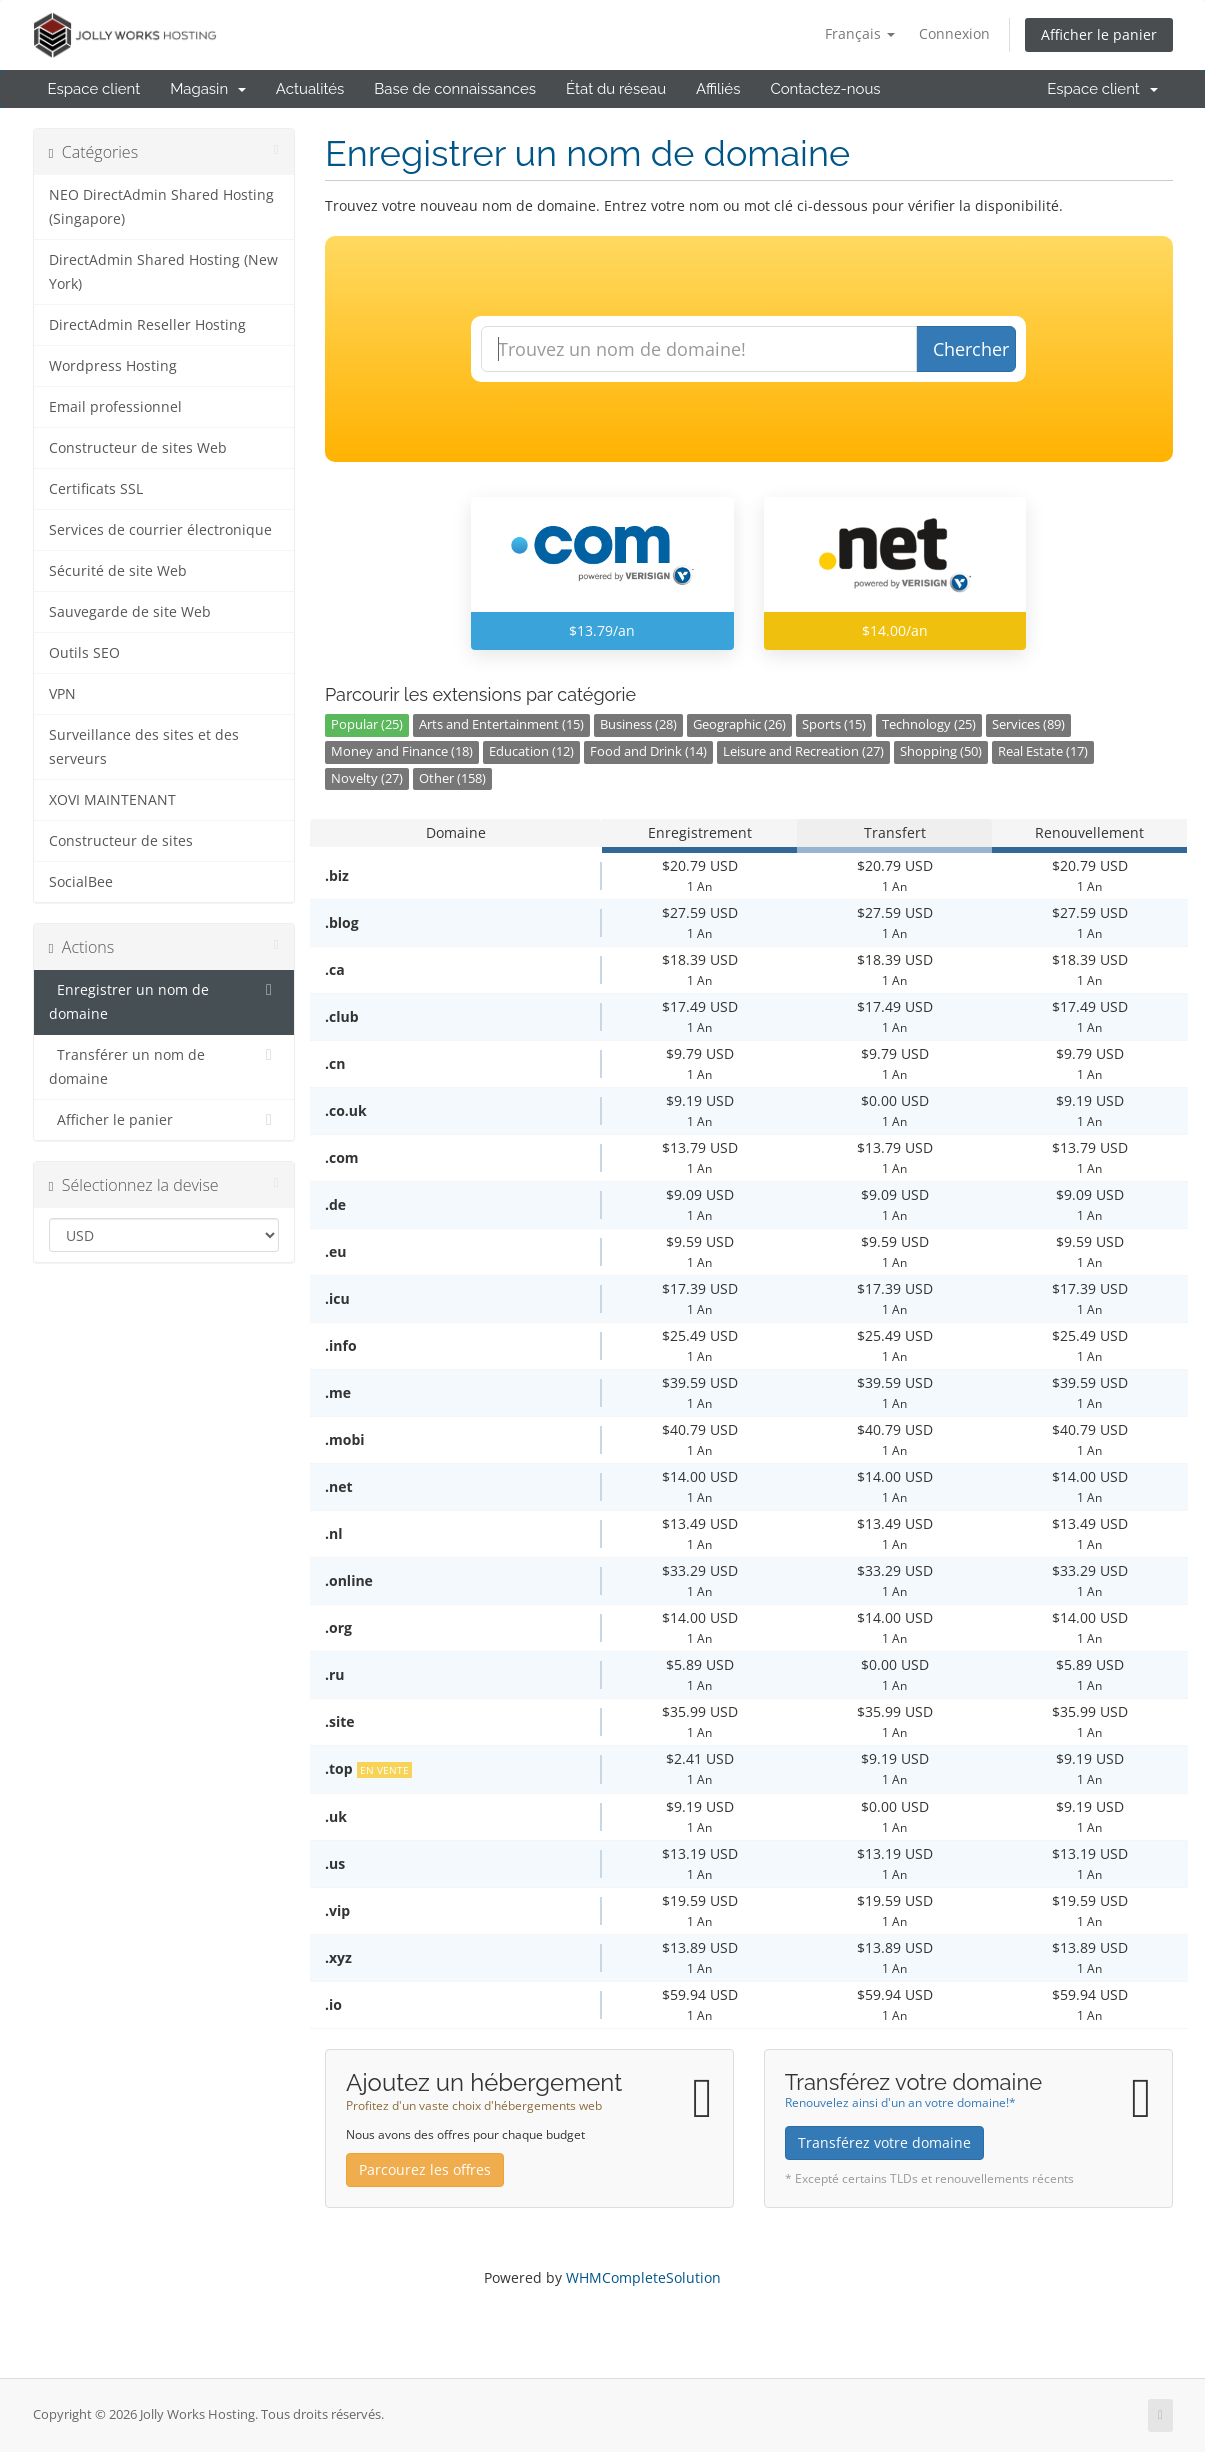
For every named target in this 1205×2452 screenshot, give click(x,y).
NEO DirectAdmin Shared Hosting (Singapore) (161, 207)
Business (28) (638, 724)
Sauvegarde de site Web (130, 612)
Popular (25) (367, 724)
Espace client (94, 89)
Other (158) (452, 778)
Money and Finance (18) (402, 751)
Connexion (954, 33)
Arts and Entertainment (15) (501, 724)
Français (860, 33)
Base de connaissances (455, 89)
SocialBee (81, 882)
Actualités (310, 89)
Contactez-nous (825, 89)
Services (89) (1028, 724)
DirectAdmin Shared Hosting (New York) (163, 272)
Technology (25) (929, 724)
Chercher (971, 349)
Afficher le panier (1099, 34)
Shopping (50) (941, 751)
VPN (62, 694)
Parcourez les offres (425, 2169)
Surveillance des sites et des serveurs (144, 747)
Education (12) (531, 751)
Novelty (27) (367, 778)
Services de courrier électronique (160, 530)
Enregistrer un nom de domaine (164, 1000)
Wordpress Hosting (113, 366)
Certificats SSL (96, 489)
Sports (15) (834, 724)
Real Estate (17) (1043, 751)
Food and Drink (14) (648, 751)
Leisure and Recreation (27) (803, 751)
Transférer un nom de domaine (164, 1065)
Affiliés (718, 89)
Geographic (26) (739, 724)
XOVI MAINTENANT (112, 800)
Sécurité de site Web (118, 571)
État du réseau (616, 89)
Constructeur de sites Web (138, 448)
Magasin (208, 89)
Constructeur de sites (121, 841)
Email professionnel (115, 407)
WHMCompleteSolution (643, 2277)
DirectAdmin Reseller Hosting (147, 325)
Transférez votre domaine (884, 2142)
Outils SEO (84, 653)
